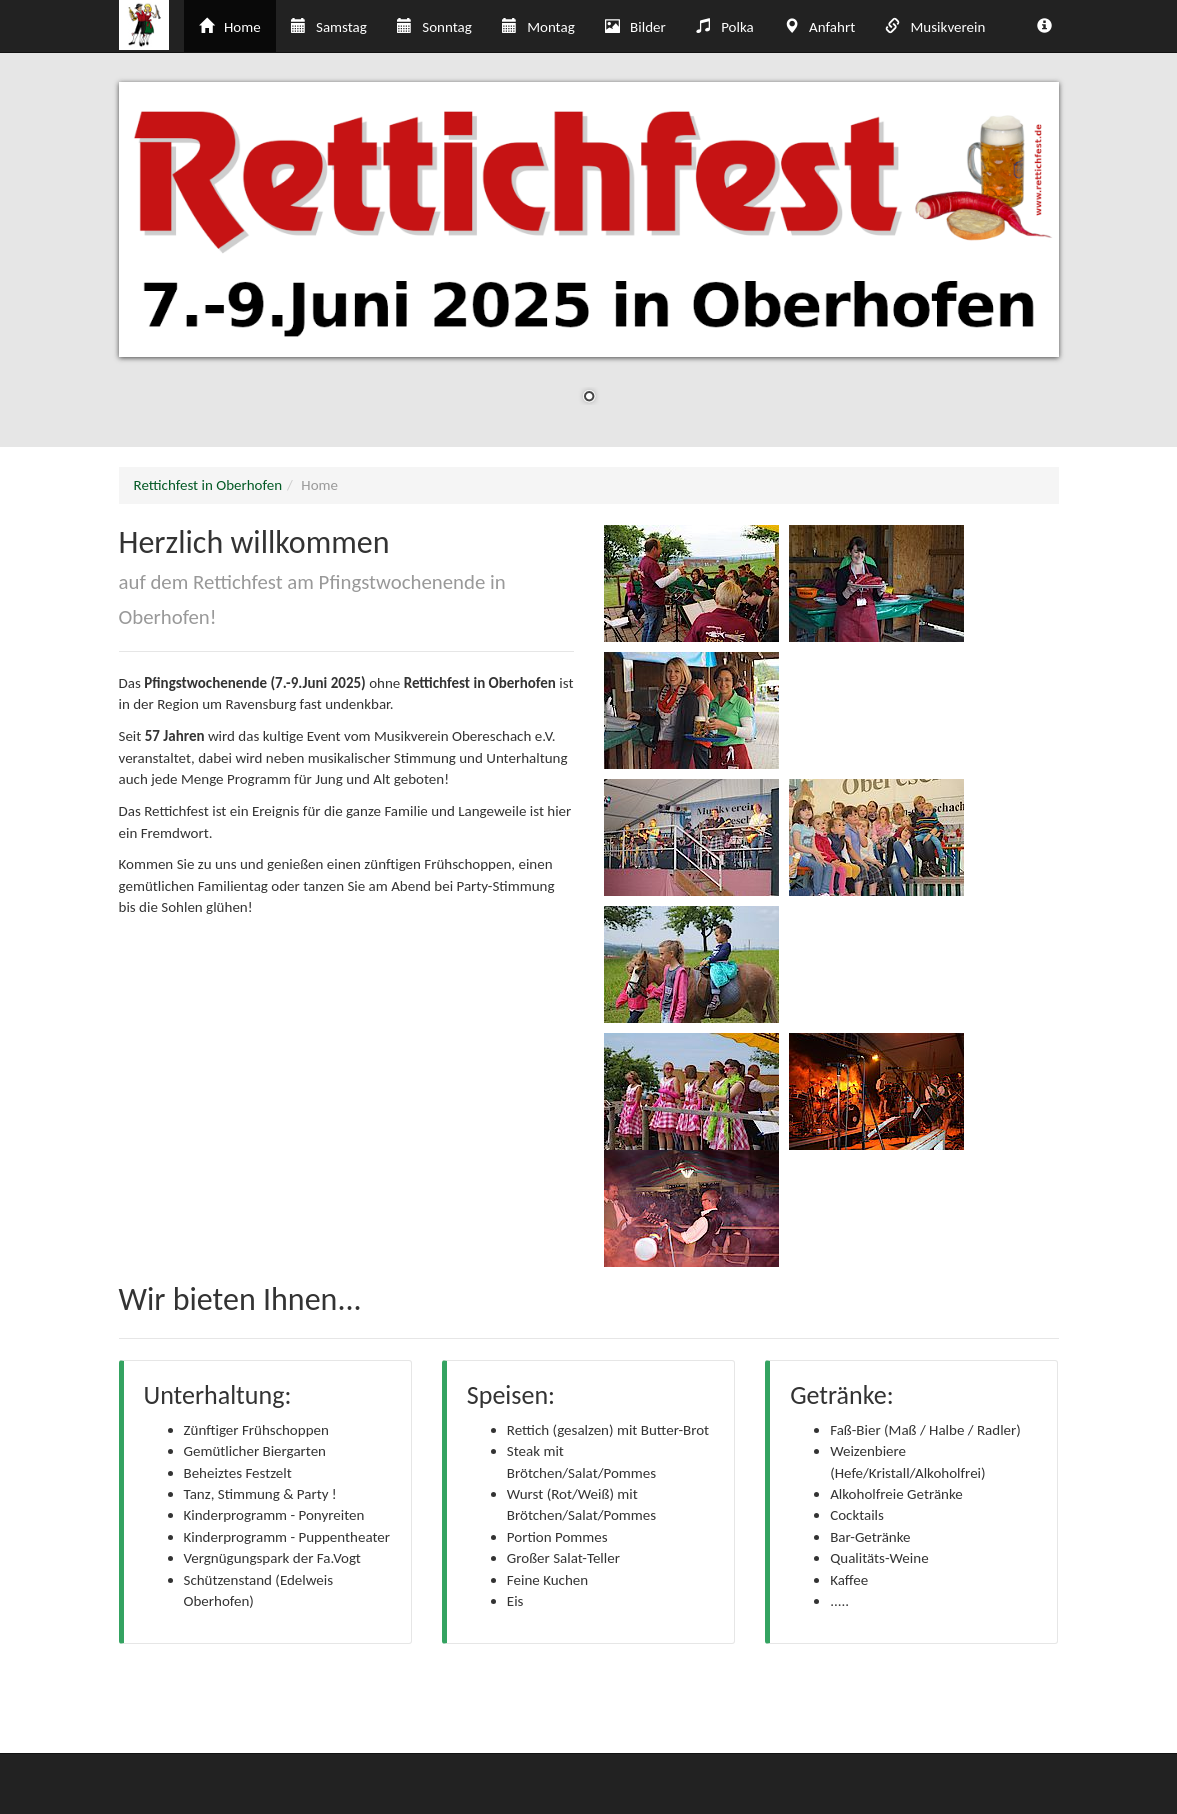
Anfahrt (819, 27)
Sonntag (434, 27)
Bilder (635, 27)
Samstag (329, 27)
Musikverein (935, 27)
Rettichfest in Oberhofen (208, 485)
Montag (538, 27)
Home (230, 27)
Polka (725, 27)
